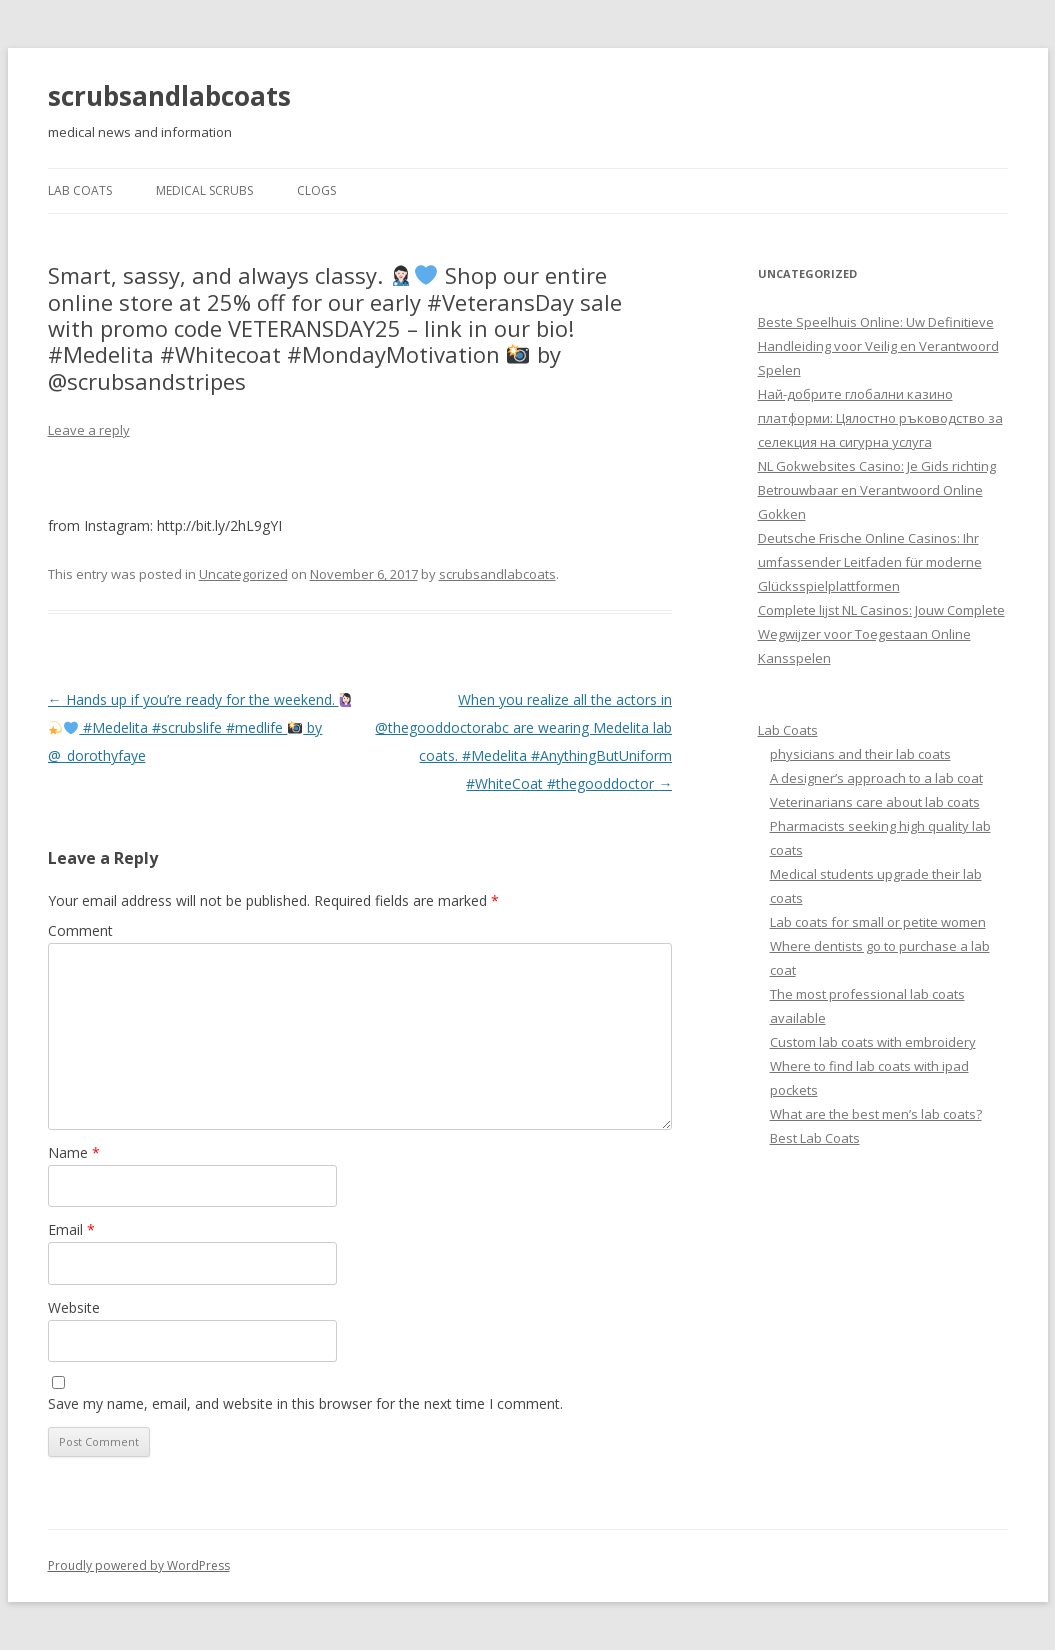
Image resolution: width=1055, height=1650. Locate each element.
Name (74, 1152)
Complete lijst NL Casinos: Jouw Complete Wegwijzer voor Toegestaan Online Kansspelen (881, 634)
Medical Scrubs (204, 190)
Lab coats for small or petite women (878, 922)
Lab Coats (80, 190)
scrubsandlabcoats (169, 96)
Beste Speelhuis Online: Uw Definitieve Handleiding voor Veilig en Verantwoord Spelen (878, 346)
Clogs (316, 190)
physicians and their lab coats (860, 754)
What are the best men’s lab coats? (876, 1114)
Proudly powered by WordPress (139, 1565)
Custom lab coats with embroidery (873, 1042)
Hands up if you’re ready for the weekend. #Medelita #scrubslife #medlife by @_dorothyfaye (201, 727)
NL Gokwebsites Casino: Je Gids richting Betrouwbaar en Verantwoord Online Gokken (877, 490)
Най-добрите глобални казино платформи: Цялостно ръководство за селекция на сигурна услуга (880, 418)
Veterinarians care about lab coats (875, 802)
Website (74, 1307)
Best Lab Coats (815, 1138)
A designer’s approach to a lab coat (876, 778)
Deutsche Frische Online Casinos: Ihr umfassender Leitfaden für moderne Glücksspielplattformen (870, 562)
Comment (80, 930)
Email (71, 1229)
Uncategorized (243, 574)
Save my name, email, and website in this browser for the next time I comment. (305, 1403)
